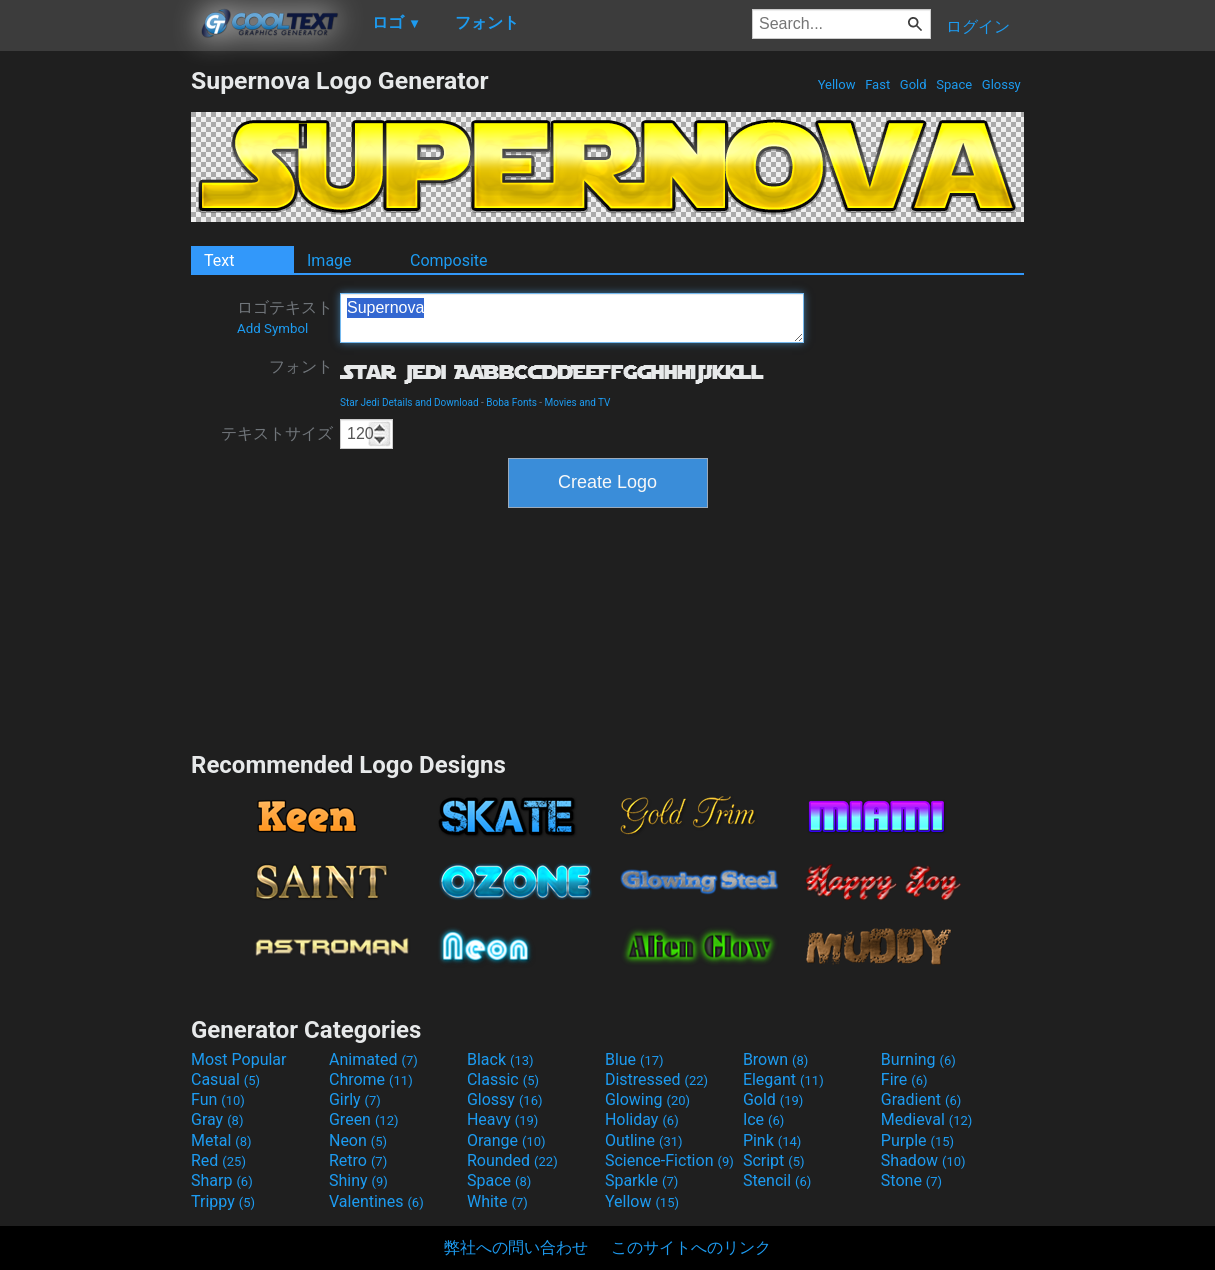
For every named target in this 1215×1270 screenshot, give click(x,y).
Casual (225, 1079)
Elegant (783, 1079)
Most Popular (239, 1059)
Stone (911, 1180)
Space (954, 84)
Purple (917, 1140)
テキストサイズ (277, 433)
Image (329, 260)
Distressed (656, 1079)
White (497, 1201)
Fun (218, 1099)
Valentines (376, 1201)
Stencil (777, 1180)
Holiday (642, 1119)
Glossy (1001, 84)
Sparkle (641, 1180)
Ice (763, 1119)
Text (219, 260)
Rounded (512, 1160)
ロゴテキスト (285, 317)
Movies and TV (578, 402)
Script (774, 1160)
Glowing (647, 1099)
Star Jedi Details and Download (409, 402)
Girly (355, 1099)
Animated (373, 1059)
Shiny (358, 1180)
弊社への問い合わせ (516, 1247)
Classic (503, 1079)
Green (364, 1119)
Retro (358, 1160)
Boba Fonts (511, 402)
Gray (217, 1119)
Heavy (502, 1119)
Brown (775, 1059)
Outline (644, 1140)
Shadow (923, 1160)
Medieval (927, 1119)
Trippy (223, 1201)
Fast (877, 84)
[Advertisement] (95, 366)
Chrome (371, 1079)
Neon (358, 1140)
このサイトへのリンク (691, 1247)
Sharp (222, 1180)
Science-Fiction (669, 1160)
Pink (772, 1140)
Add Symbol (272, 328)
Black (500, 1059)
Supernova (572, 318)
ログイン (978, 26)
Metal (221, 1140)
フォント (301, 366)
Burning (918, 1059)
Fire (904, 1079)
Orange (506, 1140)
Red (218, 1160)
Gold (913, 84)
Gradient (921, 1099)
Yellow (836, 84)
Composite (449, 260)
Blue (634, 1059)
